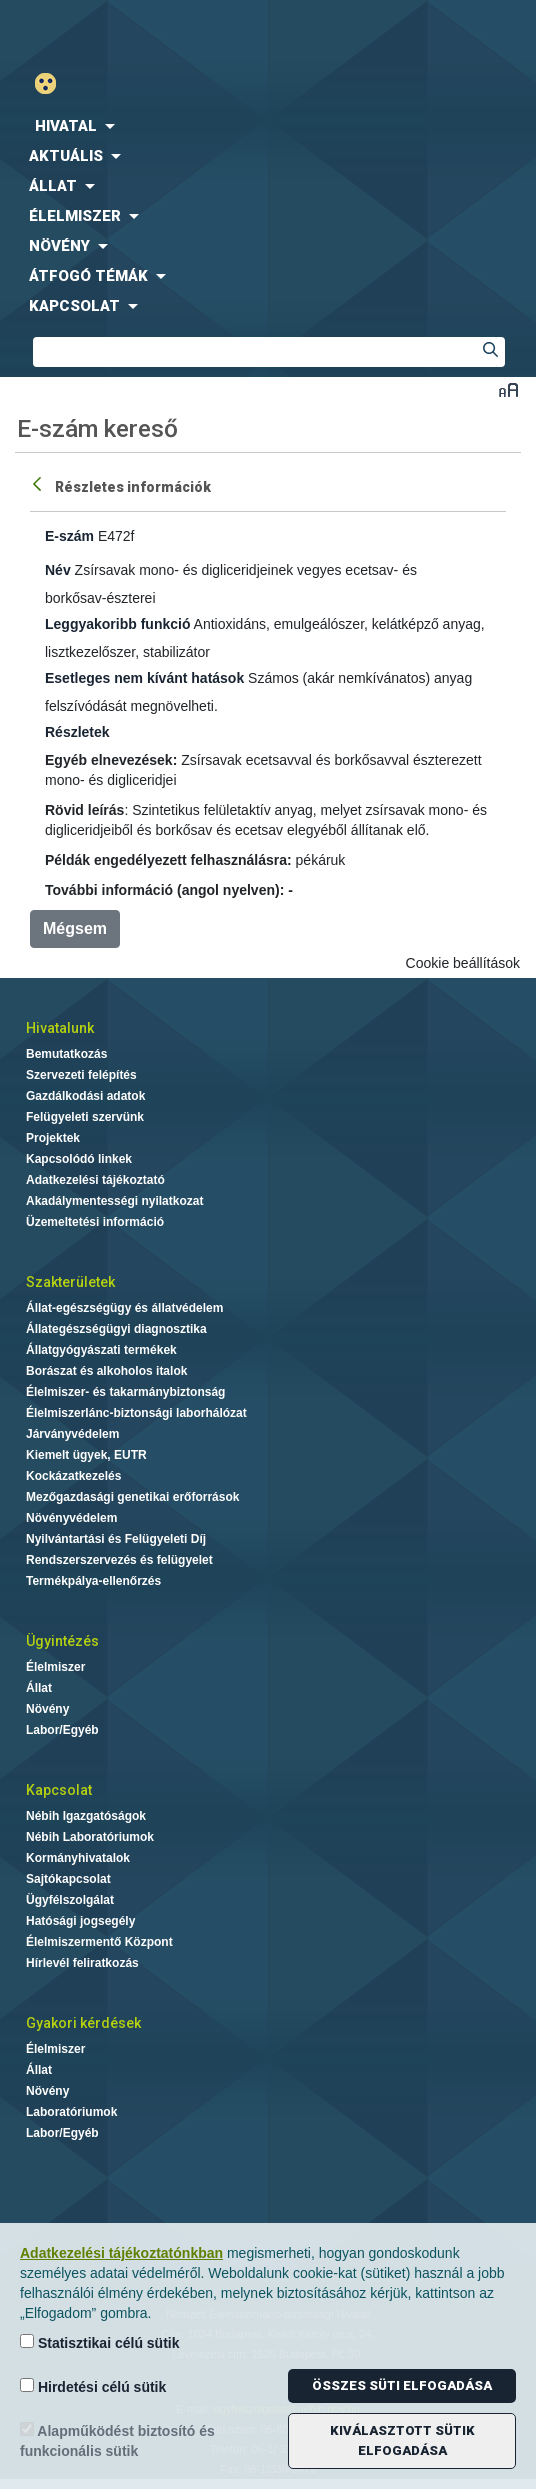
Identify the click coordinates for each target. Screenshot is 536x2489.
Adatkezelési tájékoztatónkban (121, 2253)
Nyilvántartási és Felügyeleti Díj (116, 1539)
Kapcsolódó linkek (79, 1159)
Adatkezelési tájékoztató (95, 1180)
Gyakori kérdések (83, 2023)
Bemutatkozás (66, 1054)
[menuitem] (268, 126)
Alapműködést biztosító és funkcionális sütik (117, 2440)
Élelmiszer (55, 1667)
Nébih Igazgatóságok (86, 1816)
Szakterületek (70, 1282)
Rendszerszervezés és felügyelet (119, 1560)
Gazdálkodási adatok (85, 1096)
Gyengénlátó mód (53, 83)
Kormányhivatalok (78, 1858)
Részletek (77, 732)
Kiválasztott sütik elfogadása (402, 2440)
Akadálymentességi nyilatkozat (114, 1201)
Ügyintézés (62, 1641)
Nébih (134, 31)
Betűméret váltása (508, 389)
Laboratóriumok (71, 2112)
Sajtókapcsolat (68, 1879)
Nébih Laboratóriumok (90, 1837)
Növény (47, 1709)
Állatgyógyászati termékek (101, 1350)
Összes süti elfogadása (402, 2385)
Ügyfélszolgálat (70, 1900)
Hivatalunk (60, 1028)
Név (58, 570)
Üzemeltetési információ (95, 1222)
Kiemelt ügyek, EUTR (86, 1455)
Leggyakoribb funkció (117, 624)
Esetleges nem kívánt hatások (144, 678)
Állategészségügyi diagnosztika (116, 1329)
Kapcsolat (59, 1790)
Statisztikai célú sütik (100, 2342)
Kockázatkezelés (73, 1476)
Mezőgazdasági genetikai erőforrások (132, 1497)
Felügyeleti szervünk (85, 1117)
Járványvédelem (72, 1434)
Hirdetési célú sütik (93, 2386)
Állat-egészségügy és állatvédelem (124, 1308)
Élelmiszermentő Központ (99, 1942)
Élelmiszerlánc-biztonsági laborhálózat (136, 1413)
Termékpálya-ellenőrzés (93, 1581)
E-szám (69, 536)
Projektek (53, 1138)
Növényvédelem (71, 1518)
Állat (39, 1688)
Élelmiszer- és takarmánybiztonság (125, 1392)
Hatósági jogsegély (80, 1921)
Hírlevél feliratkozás (82, 1963)
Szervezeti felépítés (81, 1075)
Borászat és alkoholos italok (106, 1371)
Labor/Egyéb (62, 1730)
